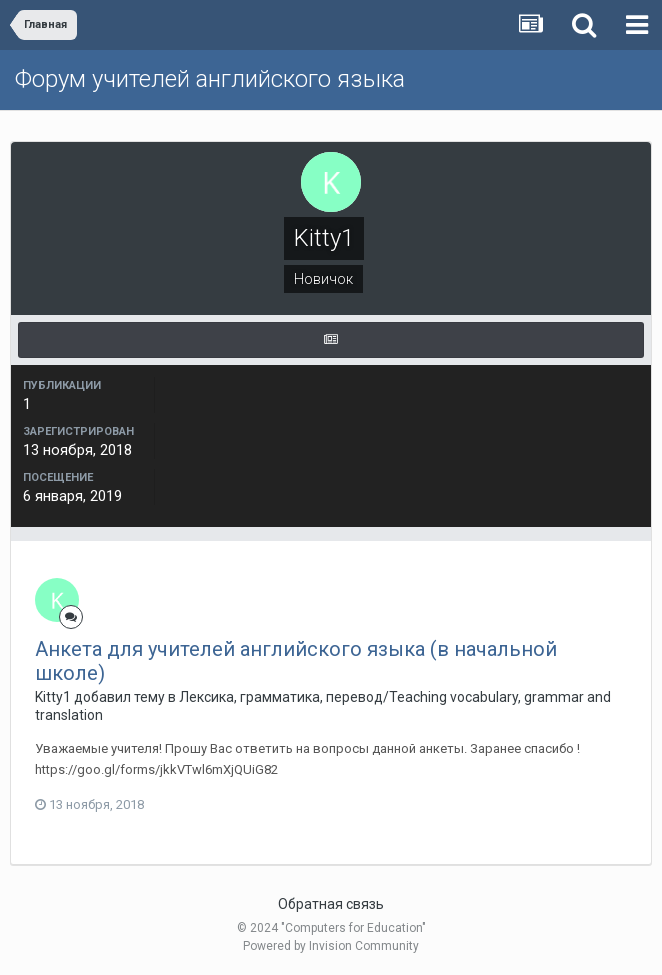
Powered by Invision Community (331, 946)
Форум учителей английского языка (210, 79)
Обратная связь (331, 904)
